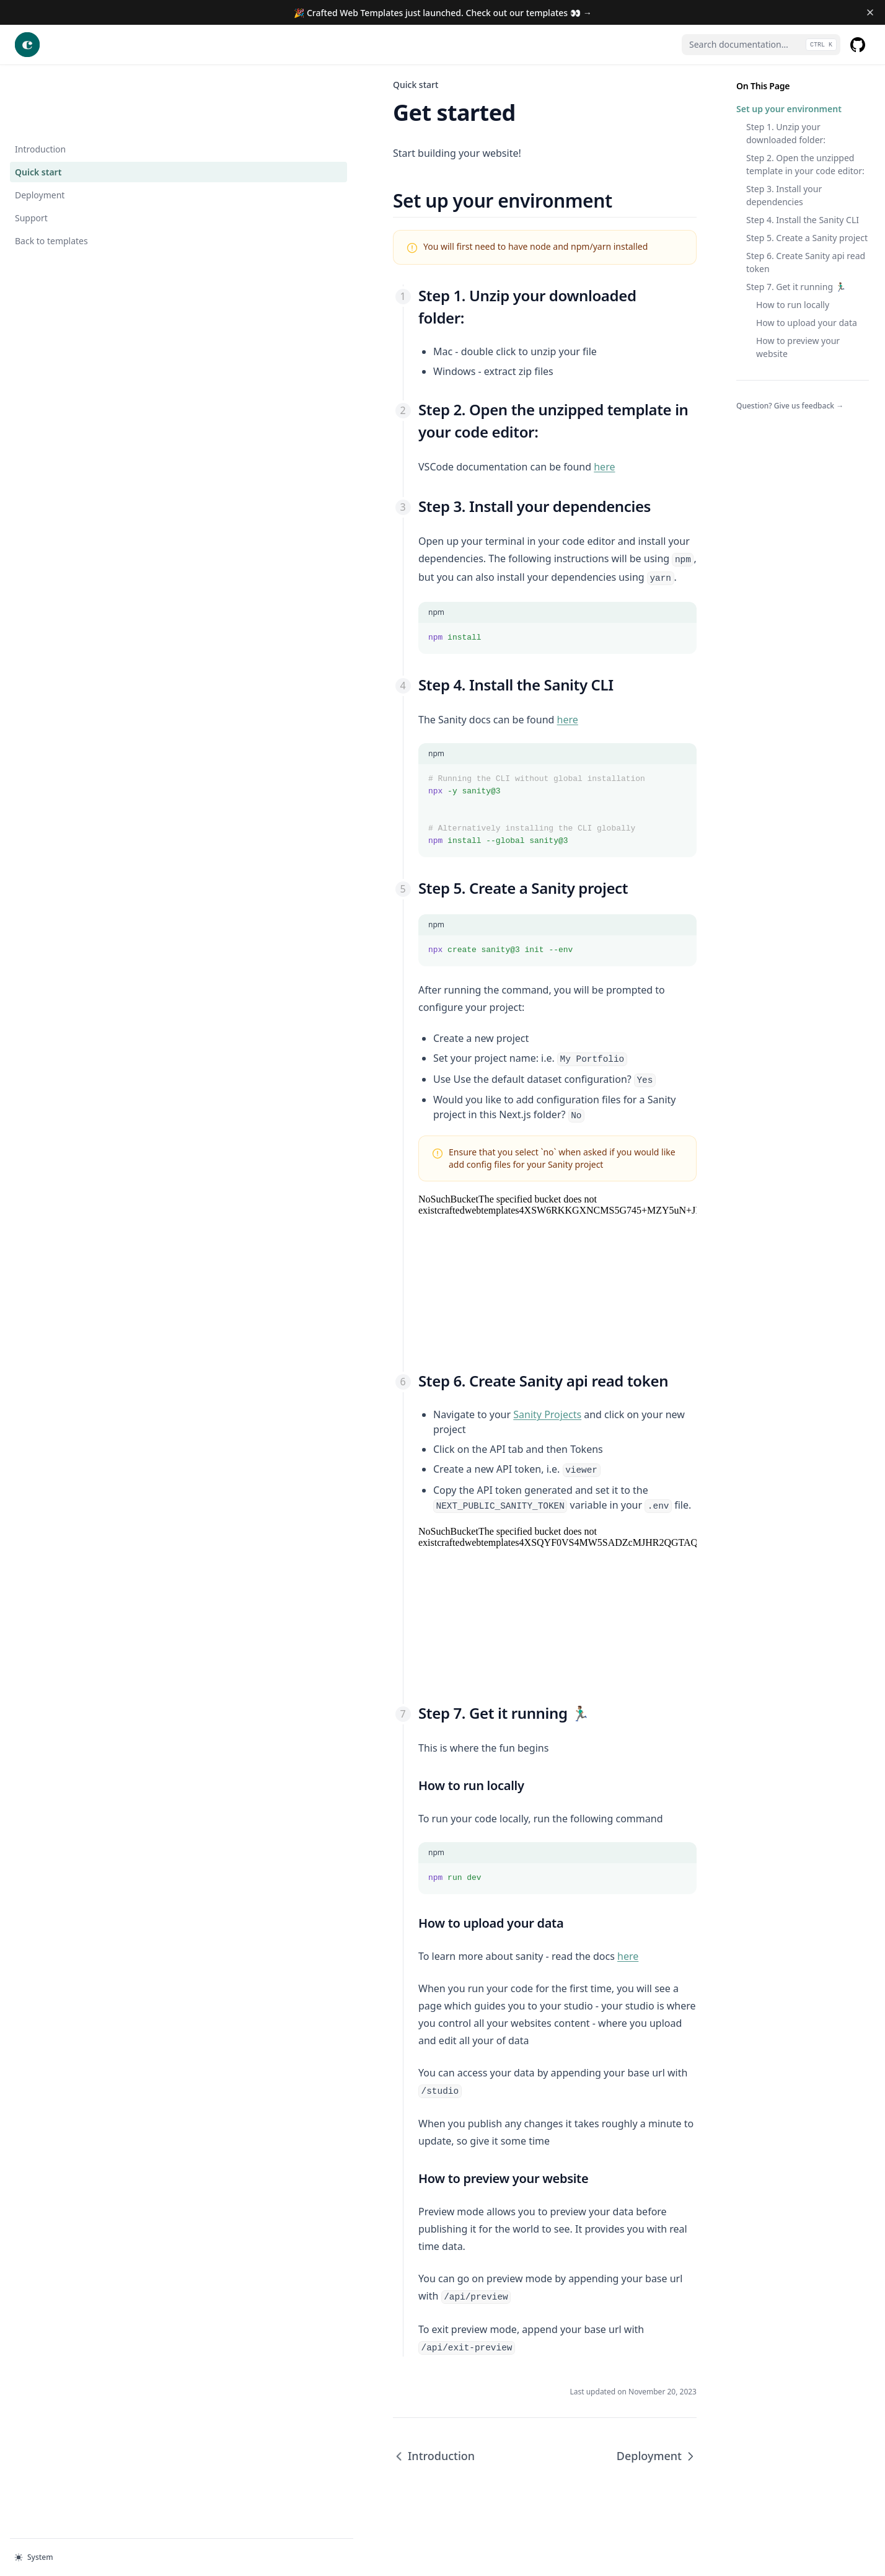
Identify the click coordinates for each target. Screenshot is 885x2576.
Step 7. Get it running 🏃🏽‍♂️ (796, 287)
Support (55, 152)
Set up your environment (789, 109)
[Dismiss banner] (870, 12)
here (399, 422)
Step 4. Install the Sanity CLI (802, 220)
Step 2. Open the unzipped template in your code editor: (805, 164)
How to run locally (792, 305)
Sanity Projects (343, 1423)
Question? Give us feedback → (789, 405)
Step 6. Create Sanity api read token (805, 262)
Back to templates (55, 175)
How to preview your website (798, 347)
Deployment (39, 130)
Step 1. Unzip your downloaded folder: (786, 133)
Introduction (40, 84)
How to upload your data (806, 323)
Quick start (38, 107)
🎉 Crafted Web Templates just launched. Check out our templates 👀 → (443, 13)
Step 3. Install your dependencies (784, 195)
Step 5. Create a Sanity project (807, 238)
